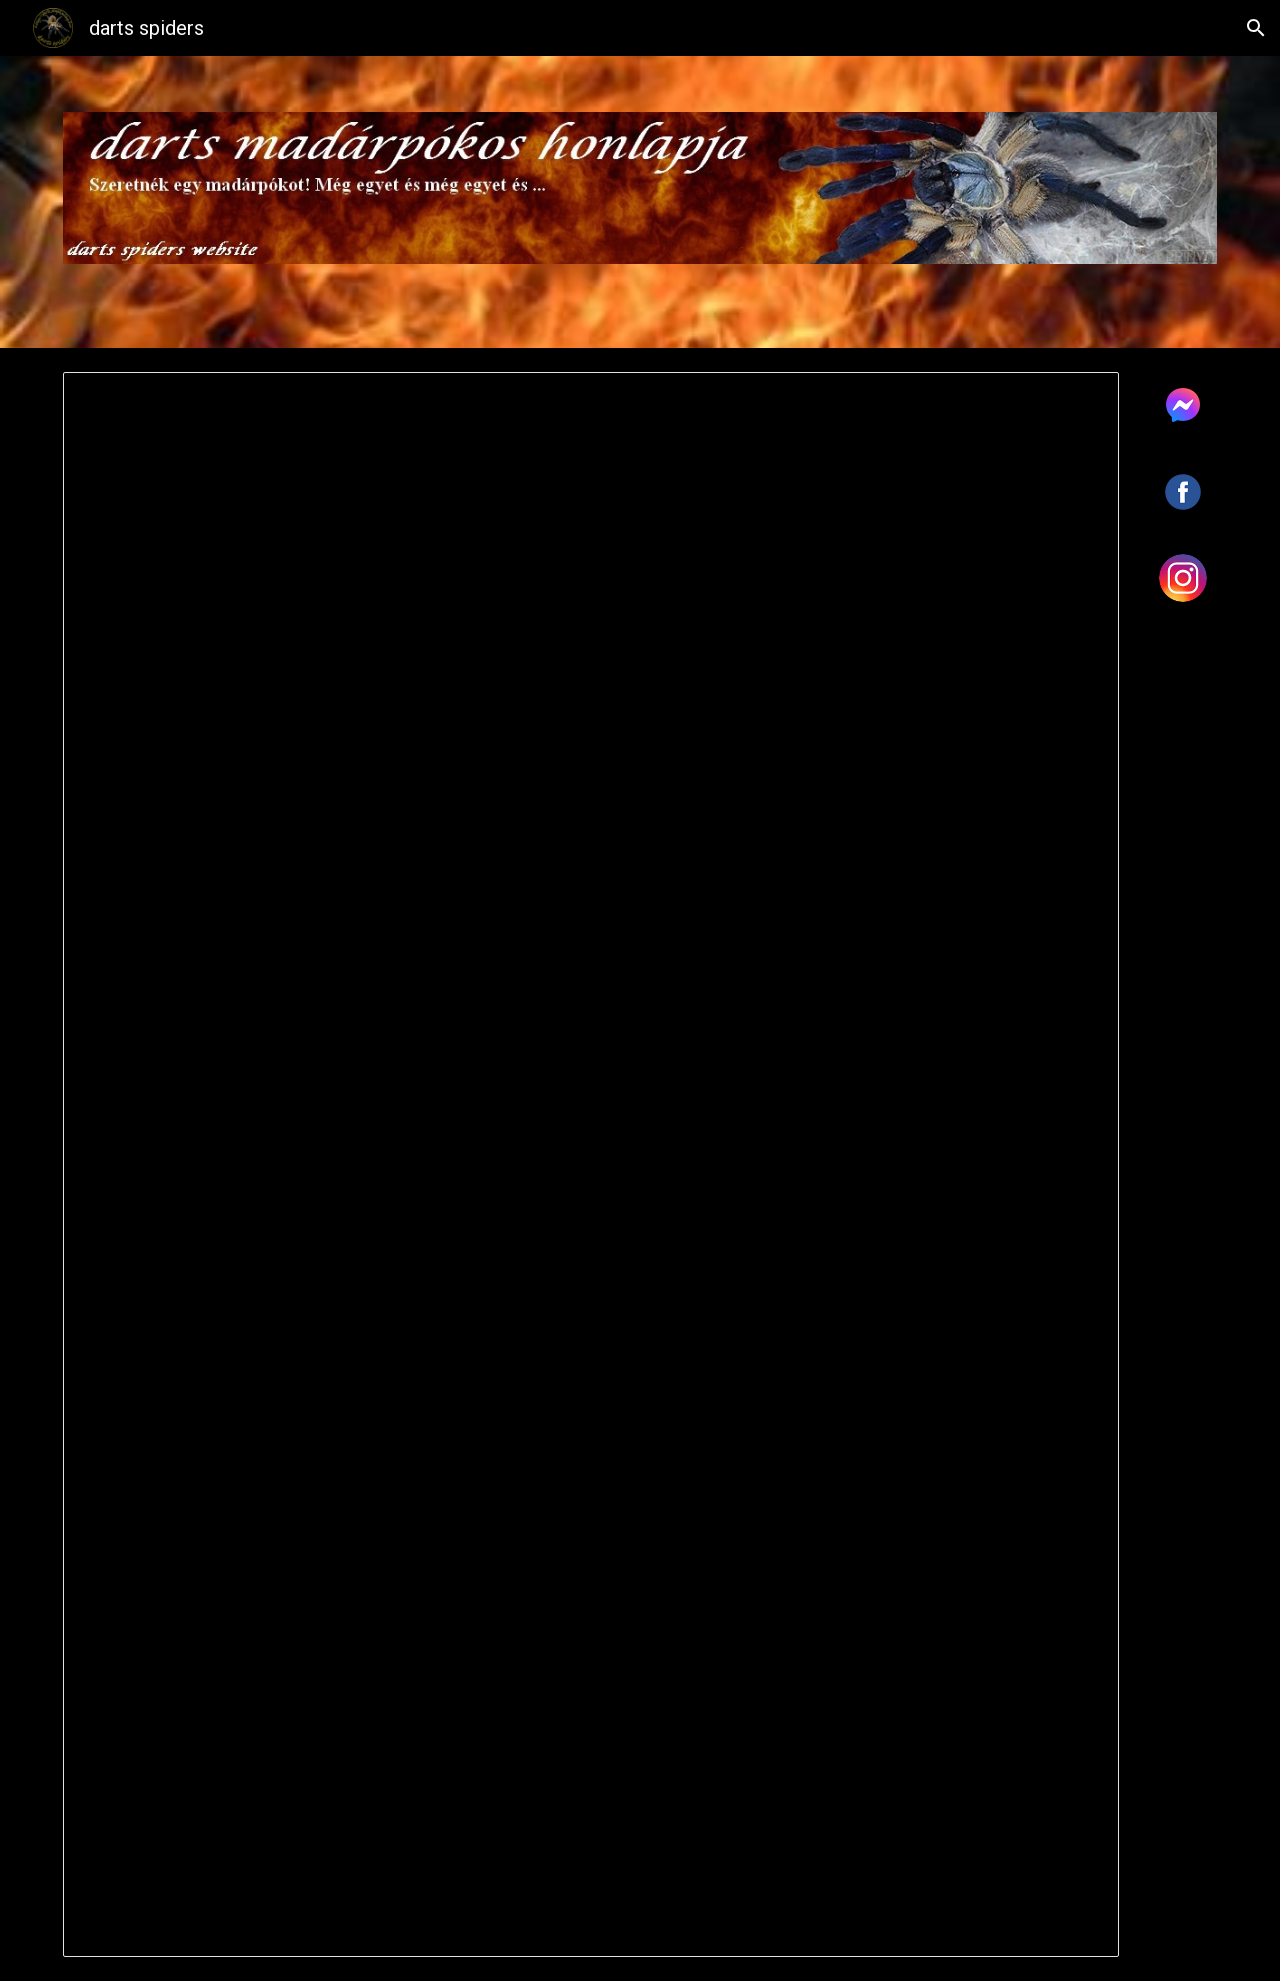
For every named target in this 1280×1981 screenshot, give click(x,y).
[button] (1256, 28)
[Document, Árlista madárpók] (591, 1164)
